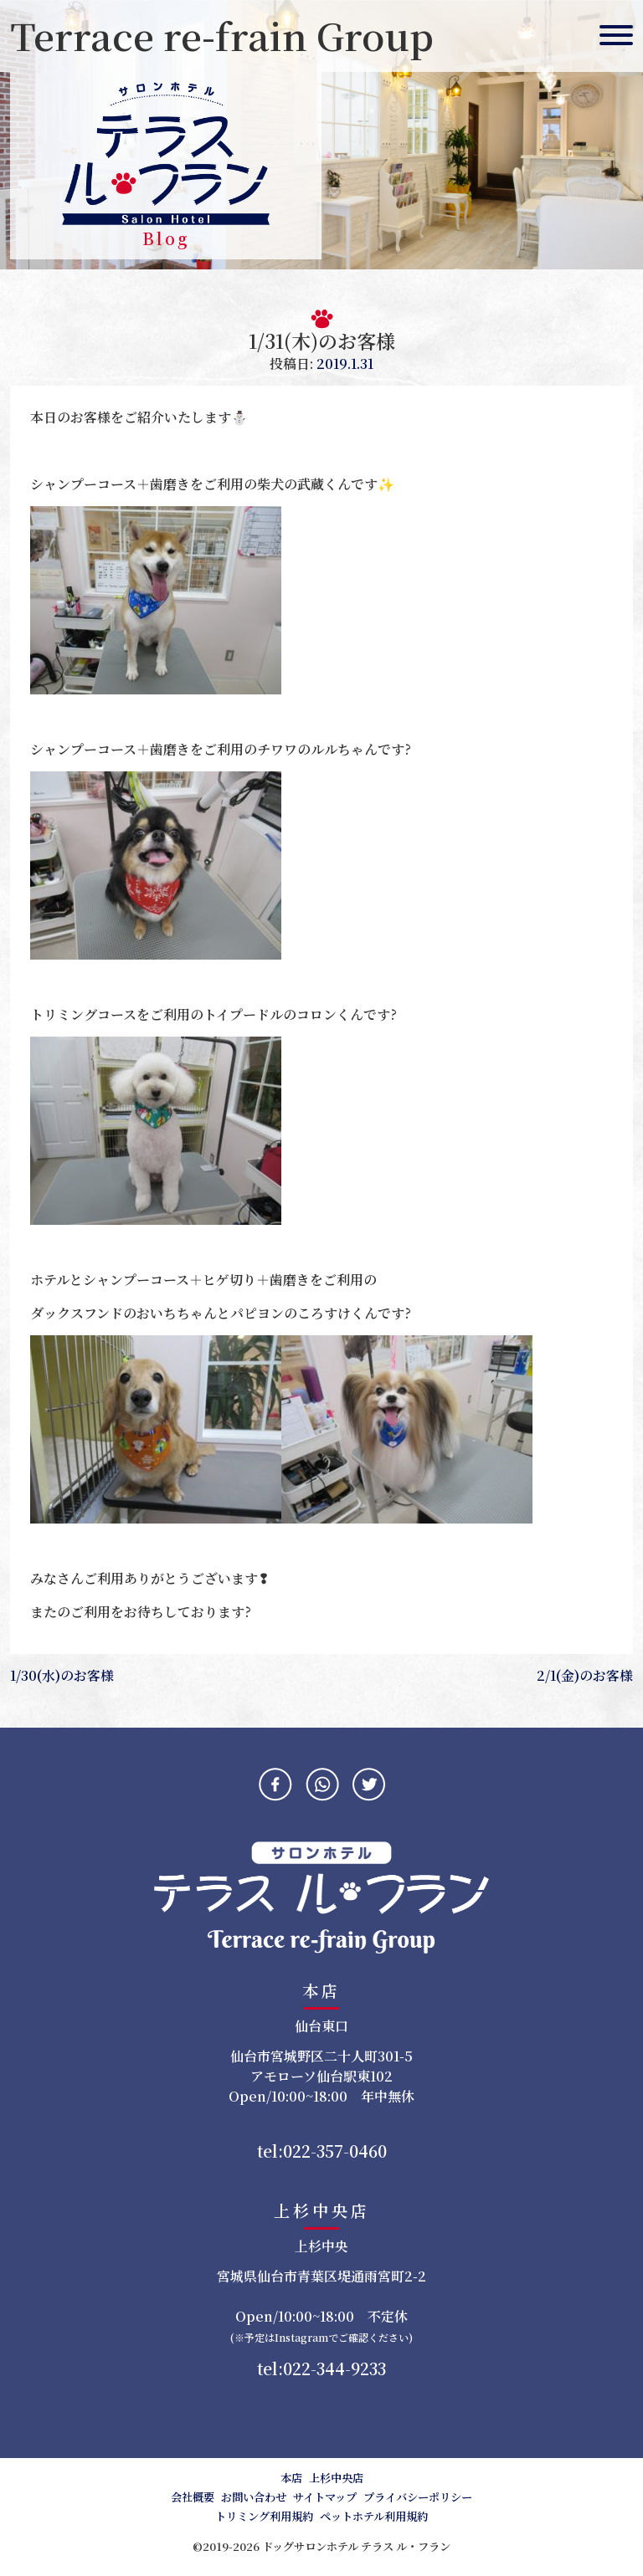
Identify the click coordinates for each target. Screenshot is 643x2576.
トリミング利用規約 (264, 2516)
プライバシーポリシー (417, 2497)
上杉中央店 (336, 2478)
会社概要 (192, 2497)
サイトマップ (325, 2497)
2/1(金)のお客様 (585, 1675)
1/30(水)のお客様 (62, 1675)
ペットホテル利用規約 (374, 2516)
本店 (291, 2478)
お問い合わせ (253, 2497)
